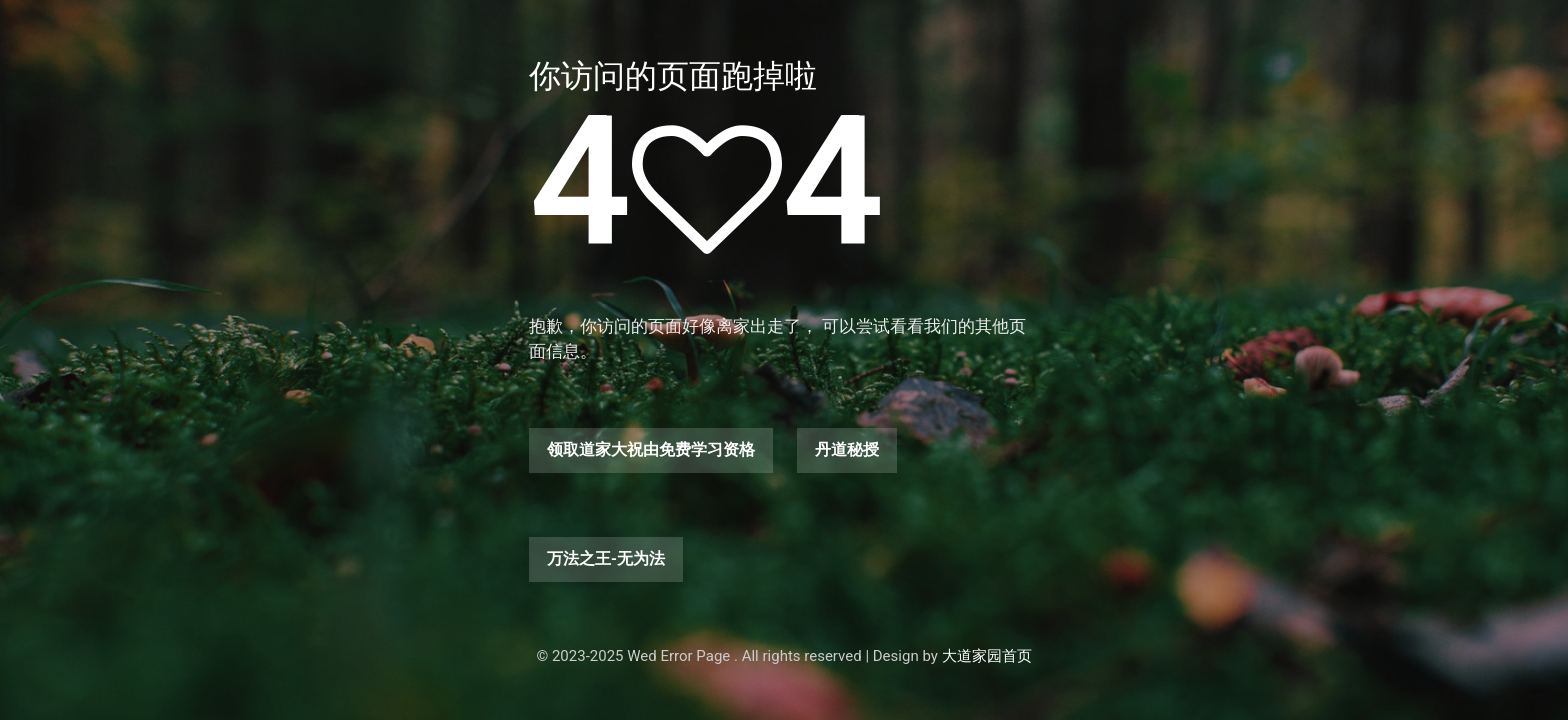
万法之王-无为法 (606, 558)
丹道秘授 (847, 449)
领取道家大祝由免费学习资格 (651, 449)
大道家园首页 (987, 656)
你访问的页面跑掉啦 (673, 76)
